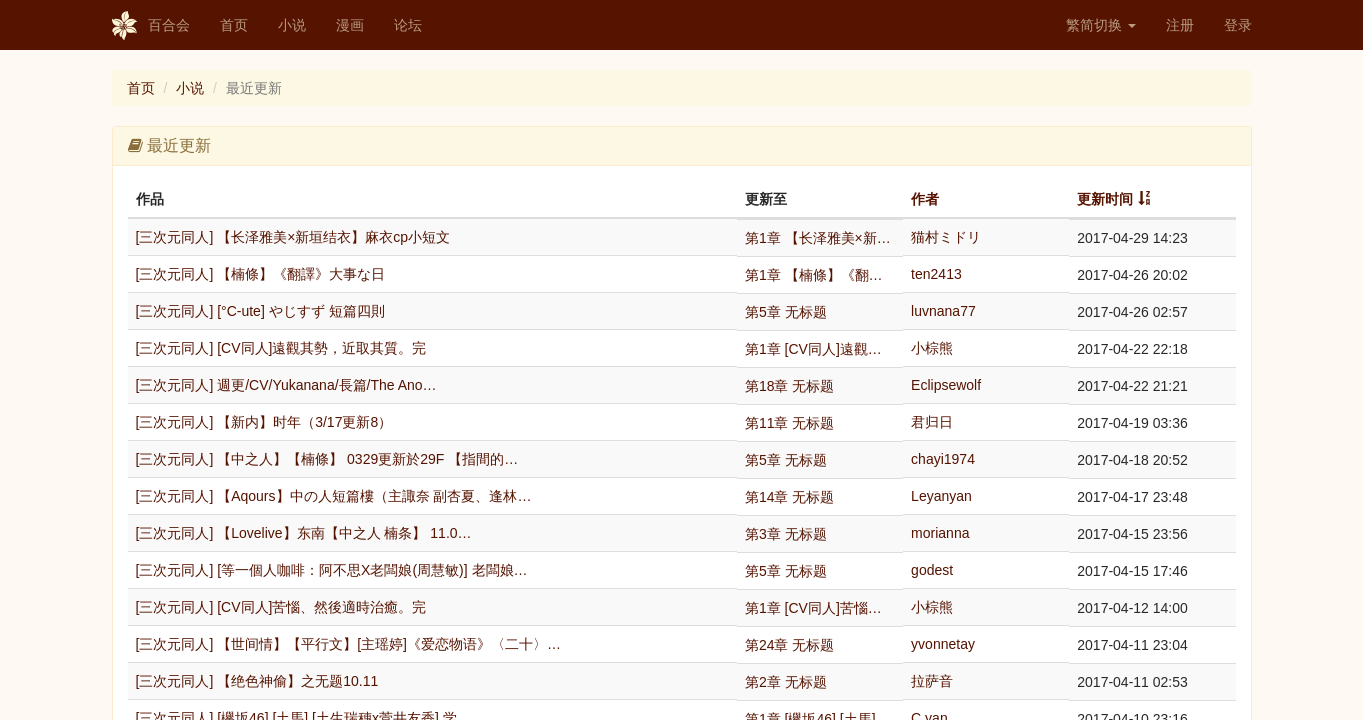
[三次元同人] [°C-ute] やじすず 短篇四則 (260, 311)
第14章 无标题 (789, 497)
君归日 (932, 422)
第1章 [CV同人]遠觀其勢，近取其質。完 (820, 349)
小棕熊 (932, 348)
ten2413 (936, 274)
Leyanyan (941, 496)
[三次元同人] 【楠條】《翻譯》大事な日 (261, 274)
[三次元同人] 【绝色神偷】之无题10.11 (257, 681)
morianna (940, 533)
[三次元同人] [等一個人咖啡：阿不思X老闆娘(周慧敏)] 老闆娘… (332, 570)
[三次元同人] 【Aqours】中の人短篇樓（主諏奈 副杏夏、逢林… (334, 496)
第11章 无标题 (789, 423)
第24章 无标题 (789, 645)
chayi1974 (943, 459)
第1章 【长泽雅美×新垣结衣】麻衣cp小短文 (820, 238)
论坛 (408, 25)
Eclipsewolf (946, 385)
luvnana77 (943, 311)
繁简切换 (1101, 25)
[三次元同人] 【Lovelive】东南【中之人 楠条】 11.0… (304, 533)
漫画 (350, 25)
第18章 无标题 (789, 386)
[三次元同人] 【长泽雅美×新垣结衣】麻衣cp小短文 (293, 237)
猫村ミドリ (946, 237)
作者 (925, 199)
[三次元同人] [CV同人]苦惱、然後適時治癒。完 (281, 607)
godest (932, 570)
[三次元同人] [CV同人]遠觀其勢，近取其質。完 (281, 348)
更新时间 (1105, 199)
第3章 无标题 (786, 534)
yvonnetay (943, 644)
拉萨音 (932, 681)
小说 (292, 25)
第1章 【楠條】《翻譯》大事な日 (820, 275)
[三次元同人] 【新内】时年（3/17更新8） (264, 422)
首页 (234, 25)
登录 (1238, 25)
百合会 (151, 26)
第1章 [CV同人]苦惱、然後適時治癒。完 (820, 608)
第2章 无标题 (786, 682)
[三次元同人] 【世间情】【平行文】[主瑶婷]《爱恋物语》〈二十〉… (348, 644)
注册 (1180, 25)
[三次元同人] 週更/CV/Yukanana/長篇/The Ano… (286, 385)
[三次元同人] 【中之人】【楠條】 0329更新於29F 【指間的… (327, 459)
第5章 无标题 (786, 312)
